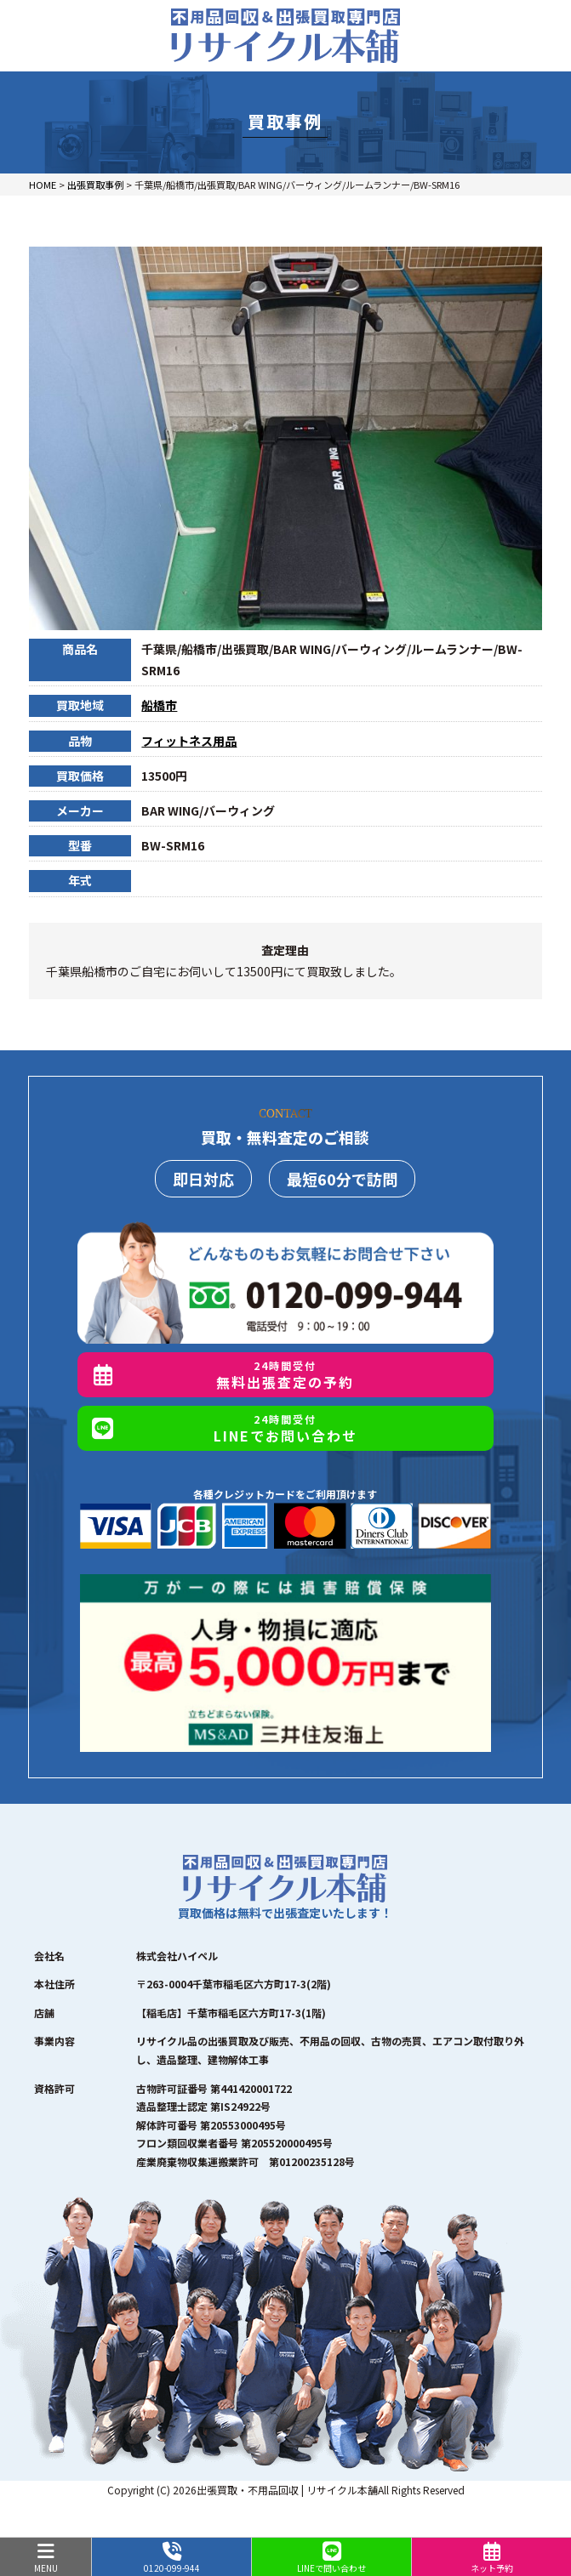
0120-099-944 (171, 2558)
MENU (45, 2558)
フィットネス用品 (189, 740)
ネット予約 (492, 2558)
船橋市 (159, 705)
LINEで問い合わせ (331, 2558)
